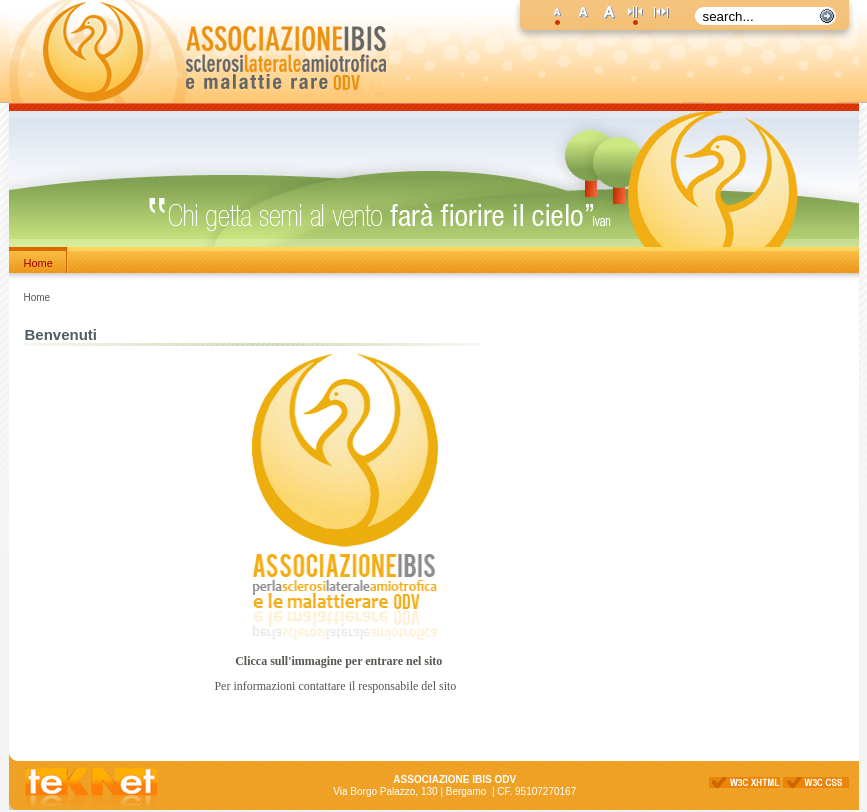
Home (38, 263)
